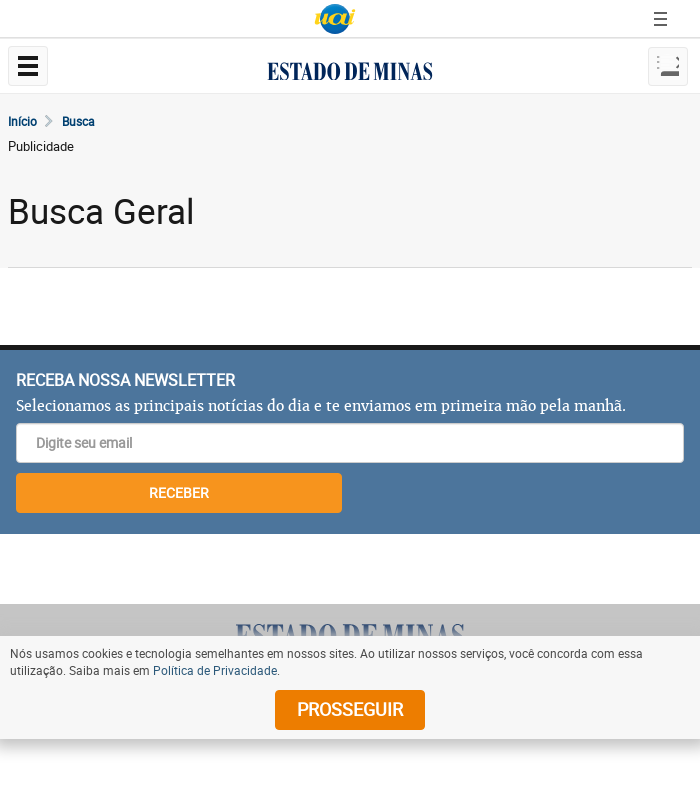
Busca (78, 121)
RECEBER (179, 492)
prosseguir (350, 709)
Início (22, 121)
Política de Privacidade (215, 670)
